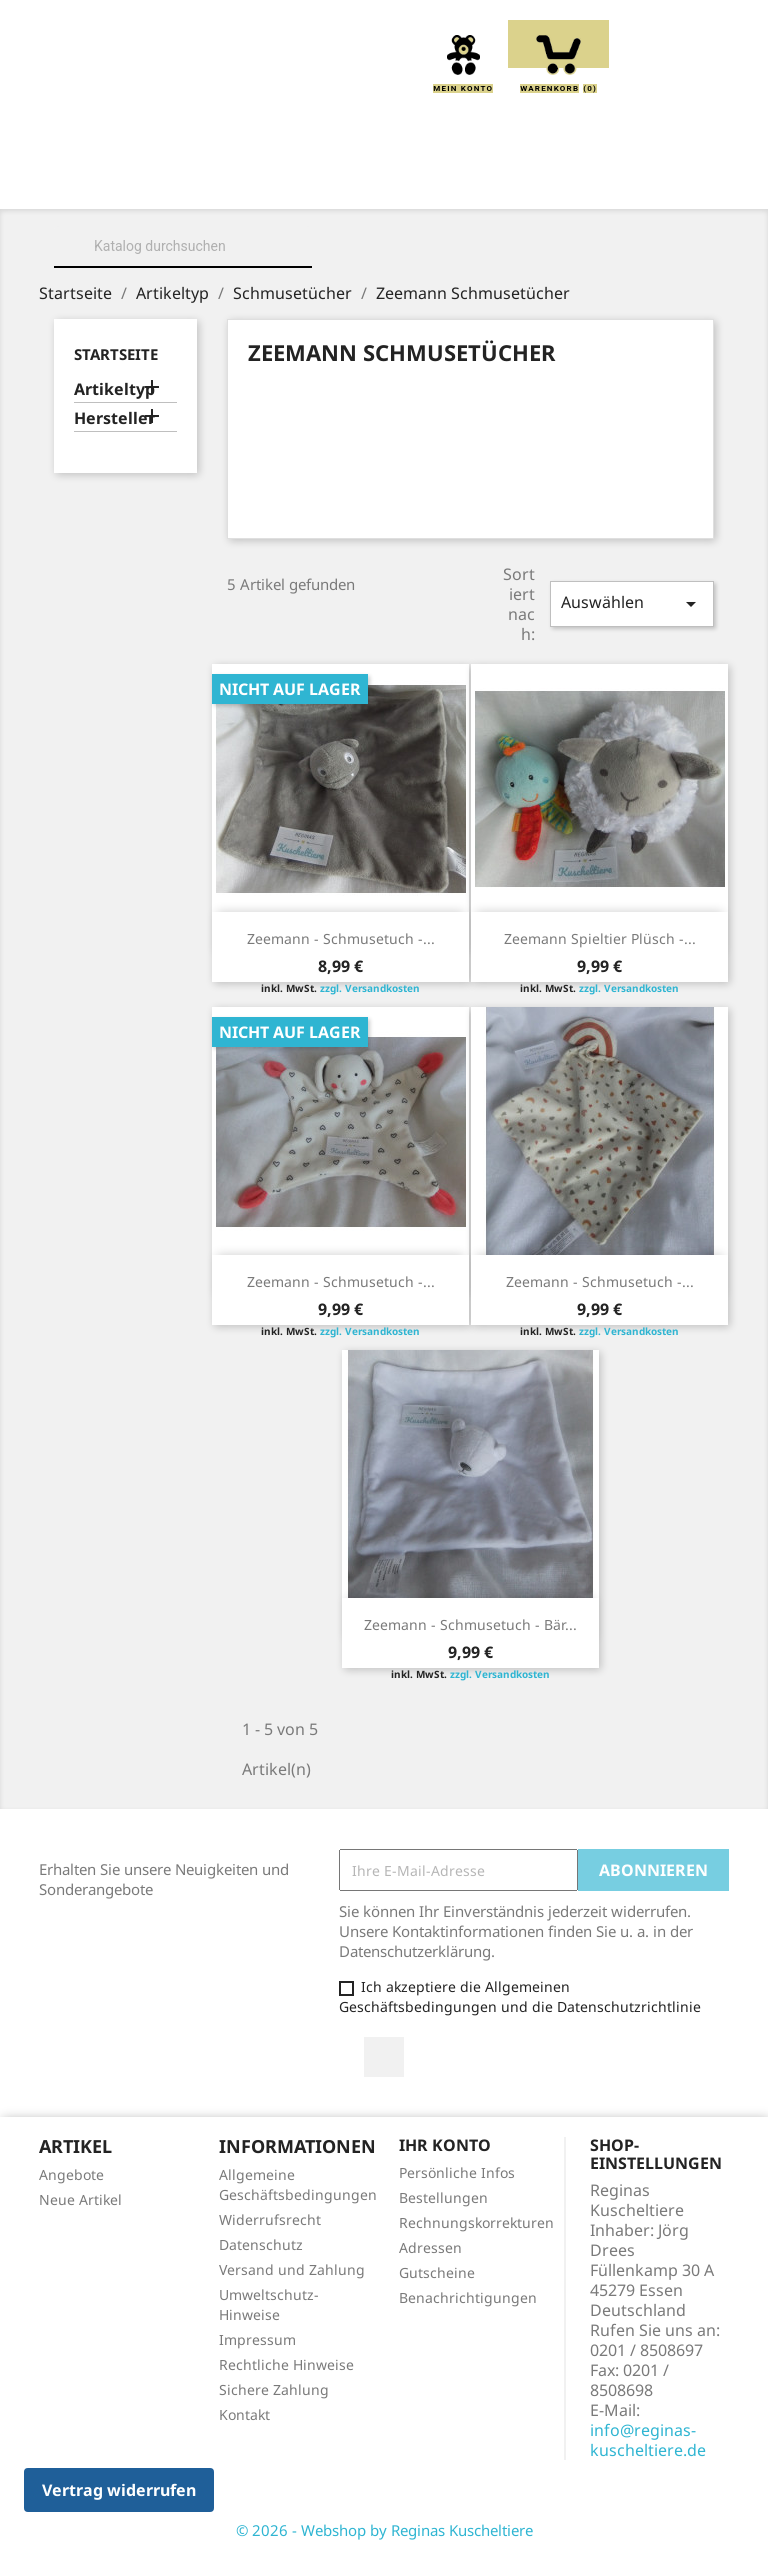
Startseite (116, 354)
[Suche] (183, 246)
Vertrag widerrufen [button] (119, 2490)
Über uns (240, 181)
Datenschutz (261, 2244)
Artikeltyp (114, 389)
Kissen (495, 181)
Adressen (430, 2247)
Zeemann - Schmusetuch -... (341, 938)
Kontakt (244, 2414)
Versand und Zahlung (292, 2269)
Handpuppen (232, 203)
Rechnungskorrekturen (476, 2222)
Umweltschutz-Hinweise (269, 2304)
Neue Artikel (80, 2199)
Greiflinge (607, 181)
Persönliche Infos (457, 2172)
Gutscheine (437, 2272)
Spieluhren (539, 203)
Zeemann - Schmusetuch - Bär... (470, 1624)
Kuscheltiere (372, 181)
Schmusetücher (388, 203)
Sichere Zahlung (274, 2389)
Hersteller (114, 418)
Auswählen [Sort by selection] (632, 603)
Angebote (71, 2174)
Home (139, 181)
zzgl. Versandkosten (370, 988)
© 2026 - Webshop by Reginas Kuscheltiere (384, 2530)
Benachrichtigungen (468, 2297)
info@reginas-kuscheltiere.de (648, 2440)
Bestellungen (443, 2197)
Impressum (257, 2339)
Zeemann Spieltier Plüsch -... (600, 938)
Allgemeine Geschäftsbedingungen (298, 2184)
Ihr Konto (445, 2145)
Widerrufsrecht (270, 2219)
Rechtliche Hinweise (286, 2364)
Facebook (384, 2057)
